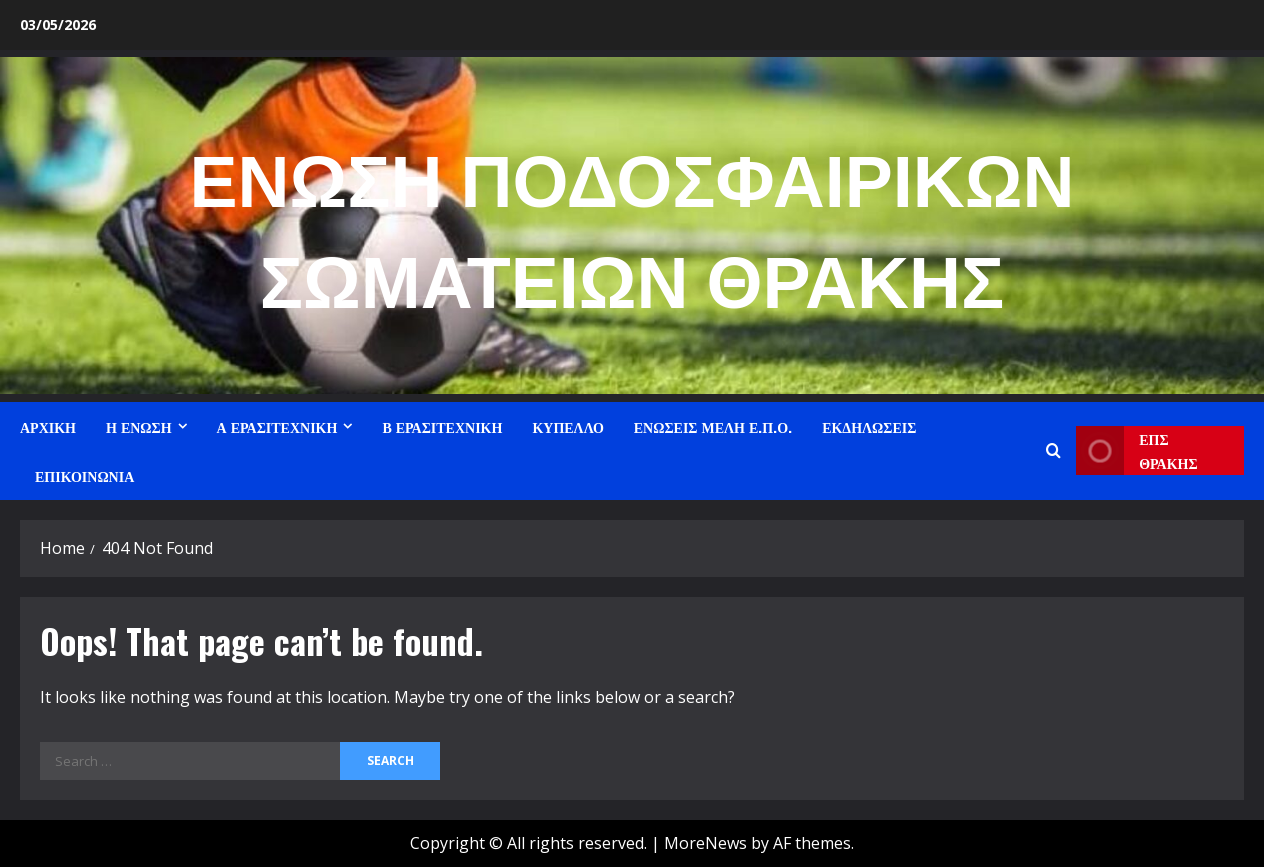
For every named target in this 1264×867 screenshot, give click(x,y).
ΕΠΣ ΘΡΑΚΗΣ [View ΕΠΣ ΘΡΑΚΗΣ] (1136, 450)
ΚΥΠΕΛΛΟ (567, 426)
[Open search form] (1053, 450)
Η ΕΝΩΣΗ (139, 426)
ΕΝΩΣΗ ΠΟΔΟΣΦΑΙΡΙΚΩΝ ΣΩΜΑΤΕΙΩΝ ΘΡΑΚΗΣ (632, 225)
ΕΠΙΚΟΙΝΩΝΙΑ (84, 475)
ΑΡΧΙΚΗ (48, 426)
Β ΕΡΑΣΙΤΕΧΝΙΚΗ (442, 426)
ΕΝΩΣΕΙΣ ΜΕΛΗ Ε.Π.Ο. (713, 426)
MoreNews (705, 843)
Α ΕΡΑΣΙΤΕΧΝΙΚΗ (277, 426)
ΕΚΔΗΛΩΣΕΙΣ (869, 426)
